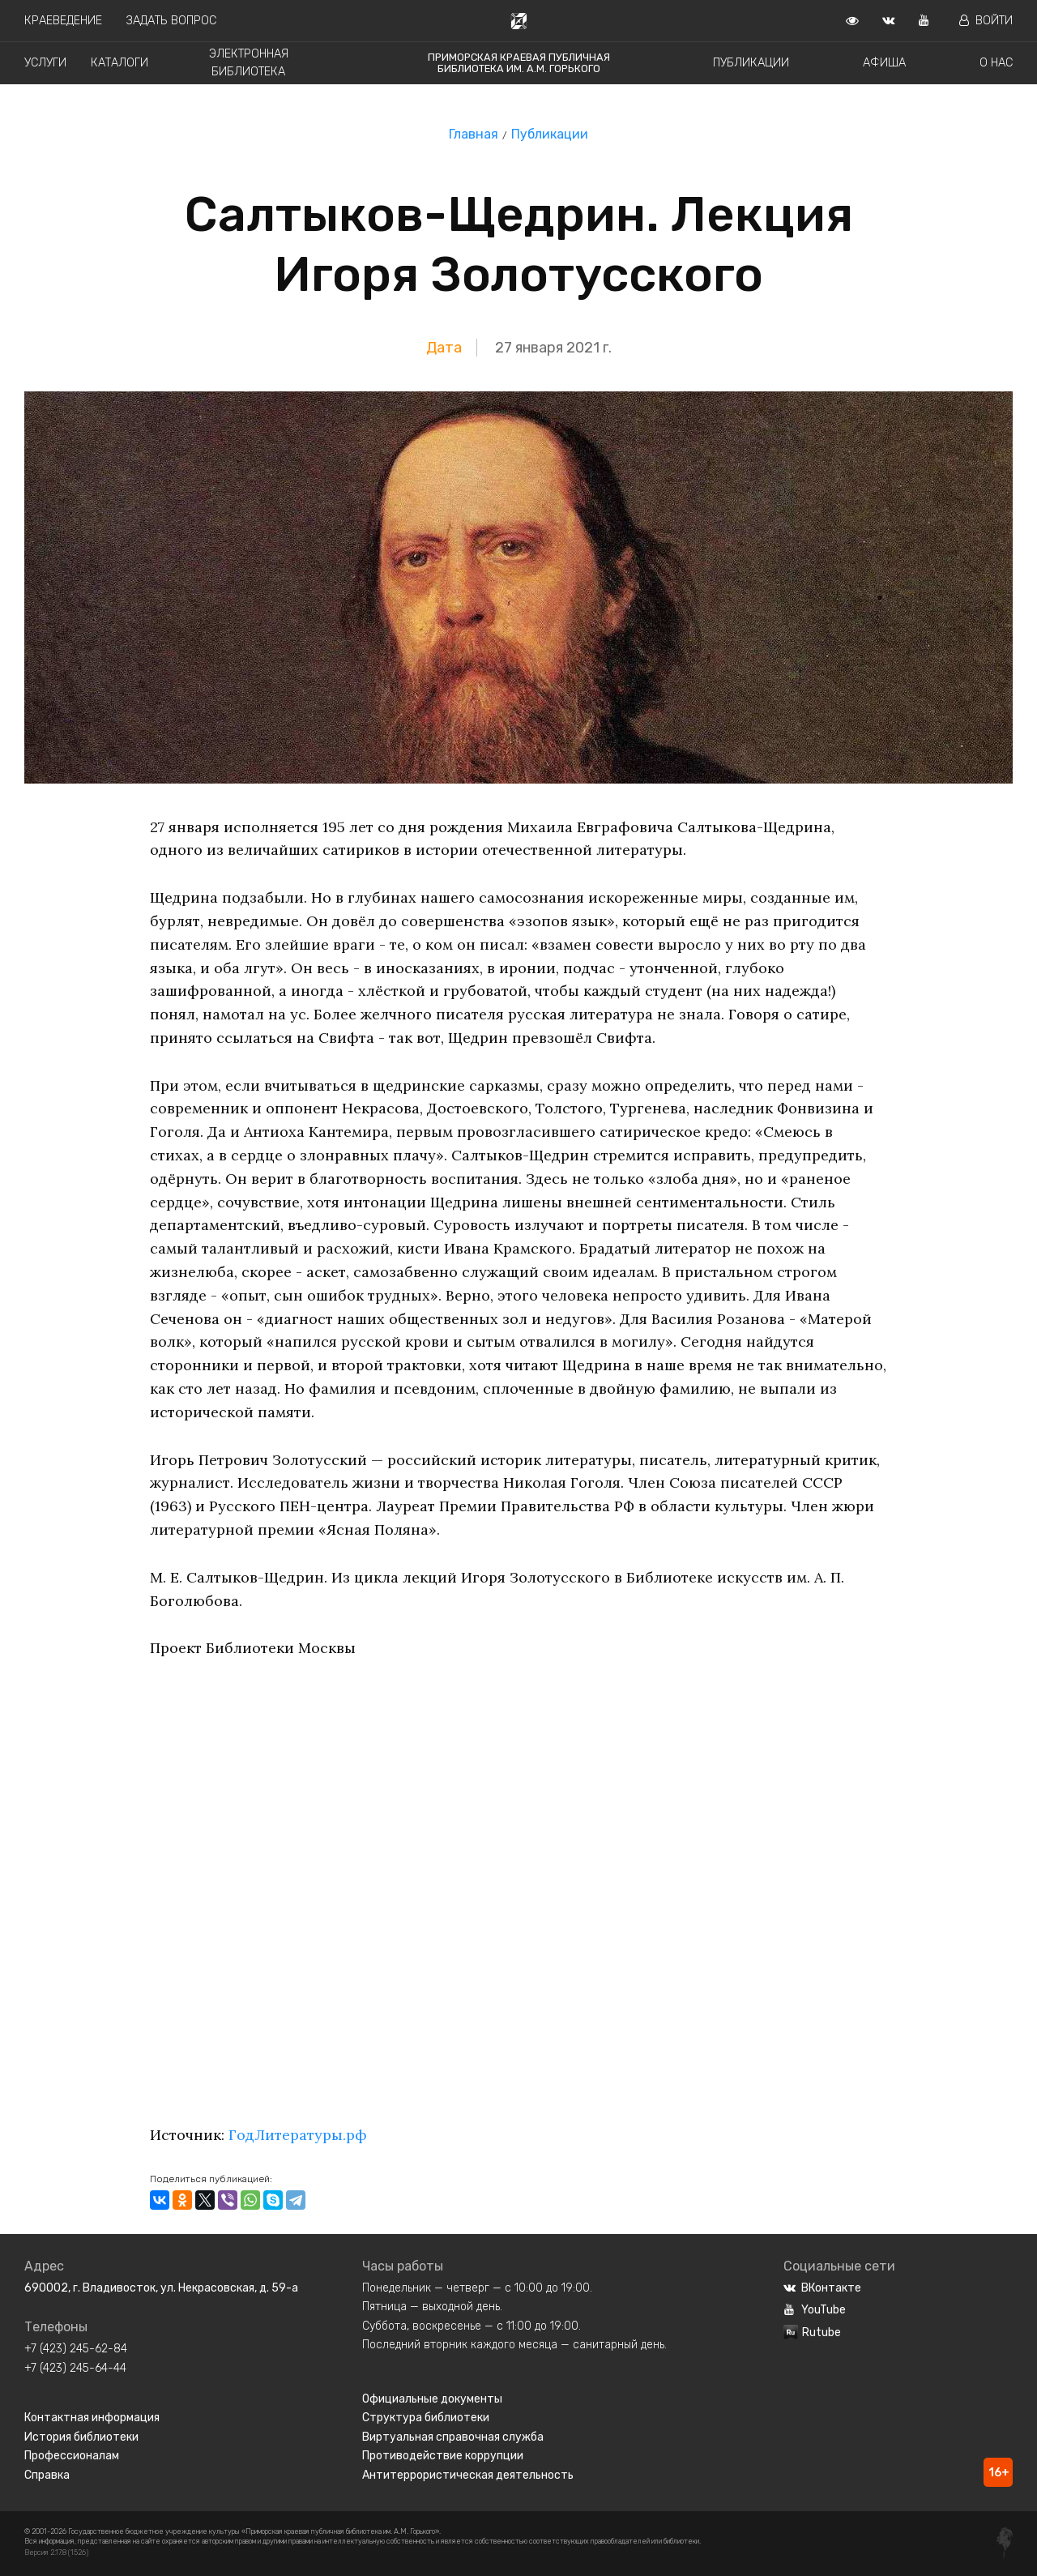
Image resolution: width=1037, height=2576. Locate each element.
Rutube (812, 2332)
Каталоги (119, 63)
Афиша (884, 63)
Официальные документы (432, 2399)
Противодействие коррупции (442, 2456)
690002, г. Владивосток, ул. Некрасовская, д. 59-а (161, 2288)
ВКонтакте (822, 2288)
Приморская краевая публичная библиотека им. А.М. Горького (519, 63)
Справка (47, 2475)
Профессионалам (71, 2456)
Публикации (751, 63)
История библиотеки (81, 2437)
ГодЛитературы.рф (297, 2134)
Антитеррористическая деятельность (468, 2475)
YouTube (814, 2310)
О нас (996, 63)
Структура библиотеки (425, 2417)
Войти (986, 21)
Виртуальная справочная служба (453, 2437)
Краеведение (63, 21)
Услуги (45, 63)
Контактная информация (92, 2417)
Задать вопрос (171, 21)
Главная (473, 134)
